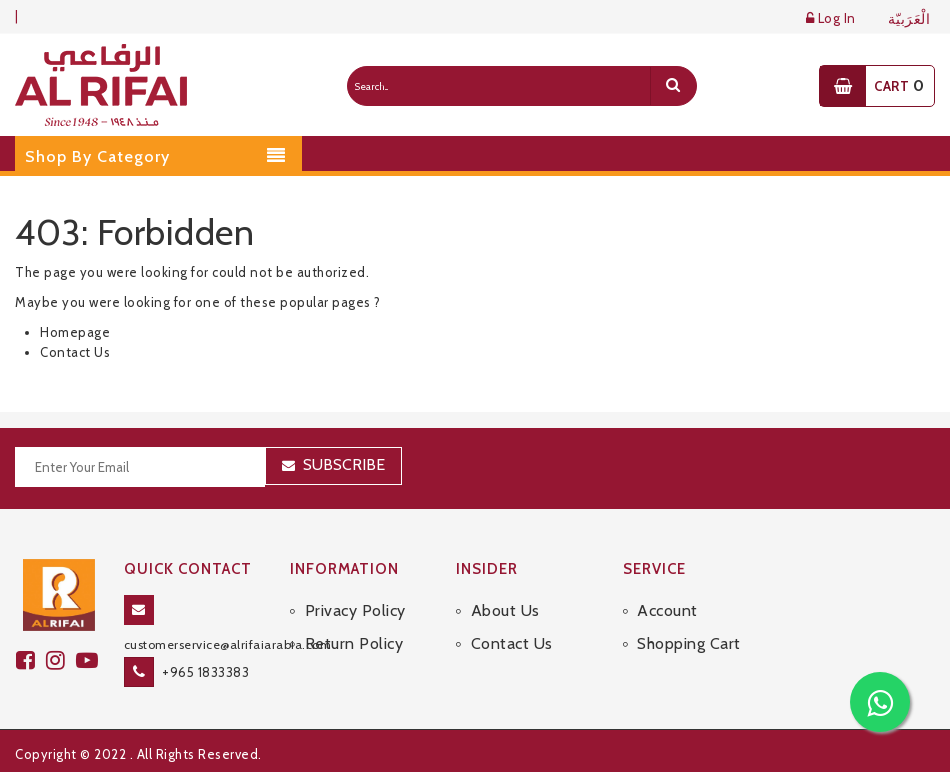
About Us (505, 610)
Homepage (75, 332)
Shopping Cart (689, 643)
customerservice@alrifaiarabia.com (228, 644)
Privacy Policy (355, 610)
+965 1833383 (205, 672)
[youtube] (90, 660)
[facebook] (31, 660)
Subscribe (344, 464)
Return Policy (354, 643)
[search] (673, 86)
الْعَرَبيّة (909, 19)
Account (667, 610)
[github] (61, 660)
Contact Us (75, 352)
